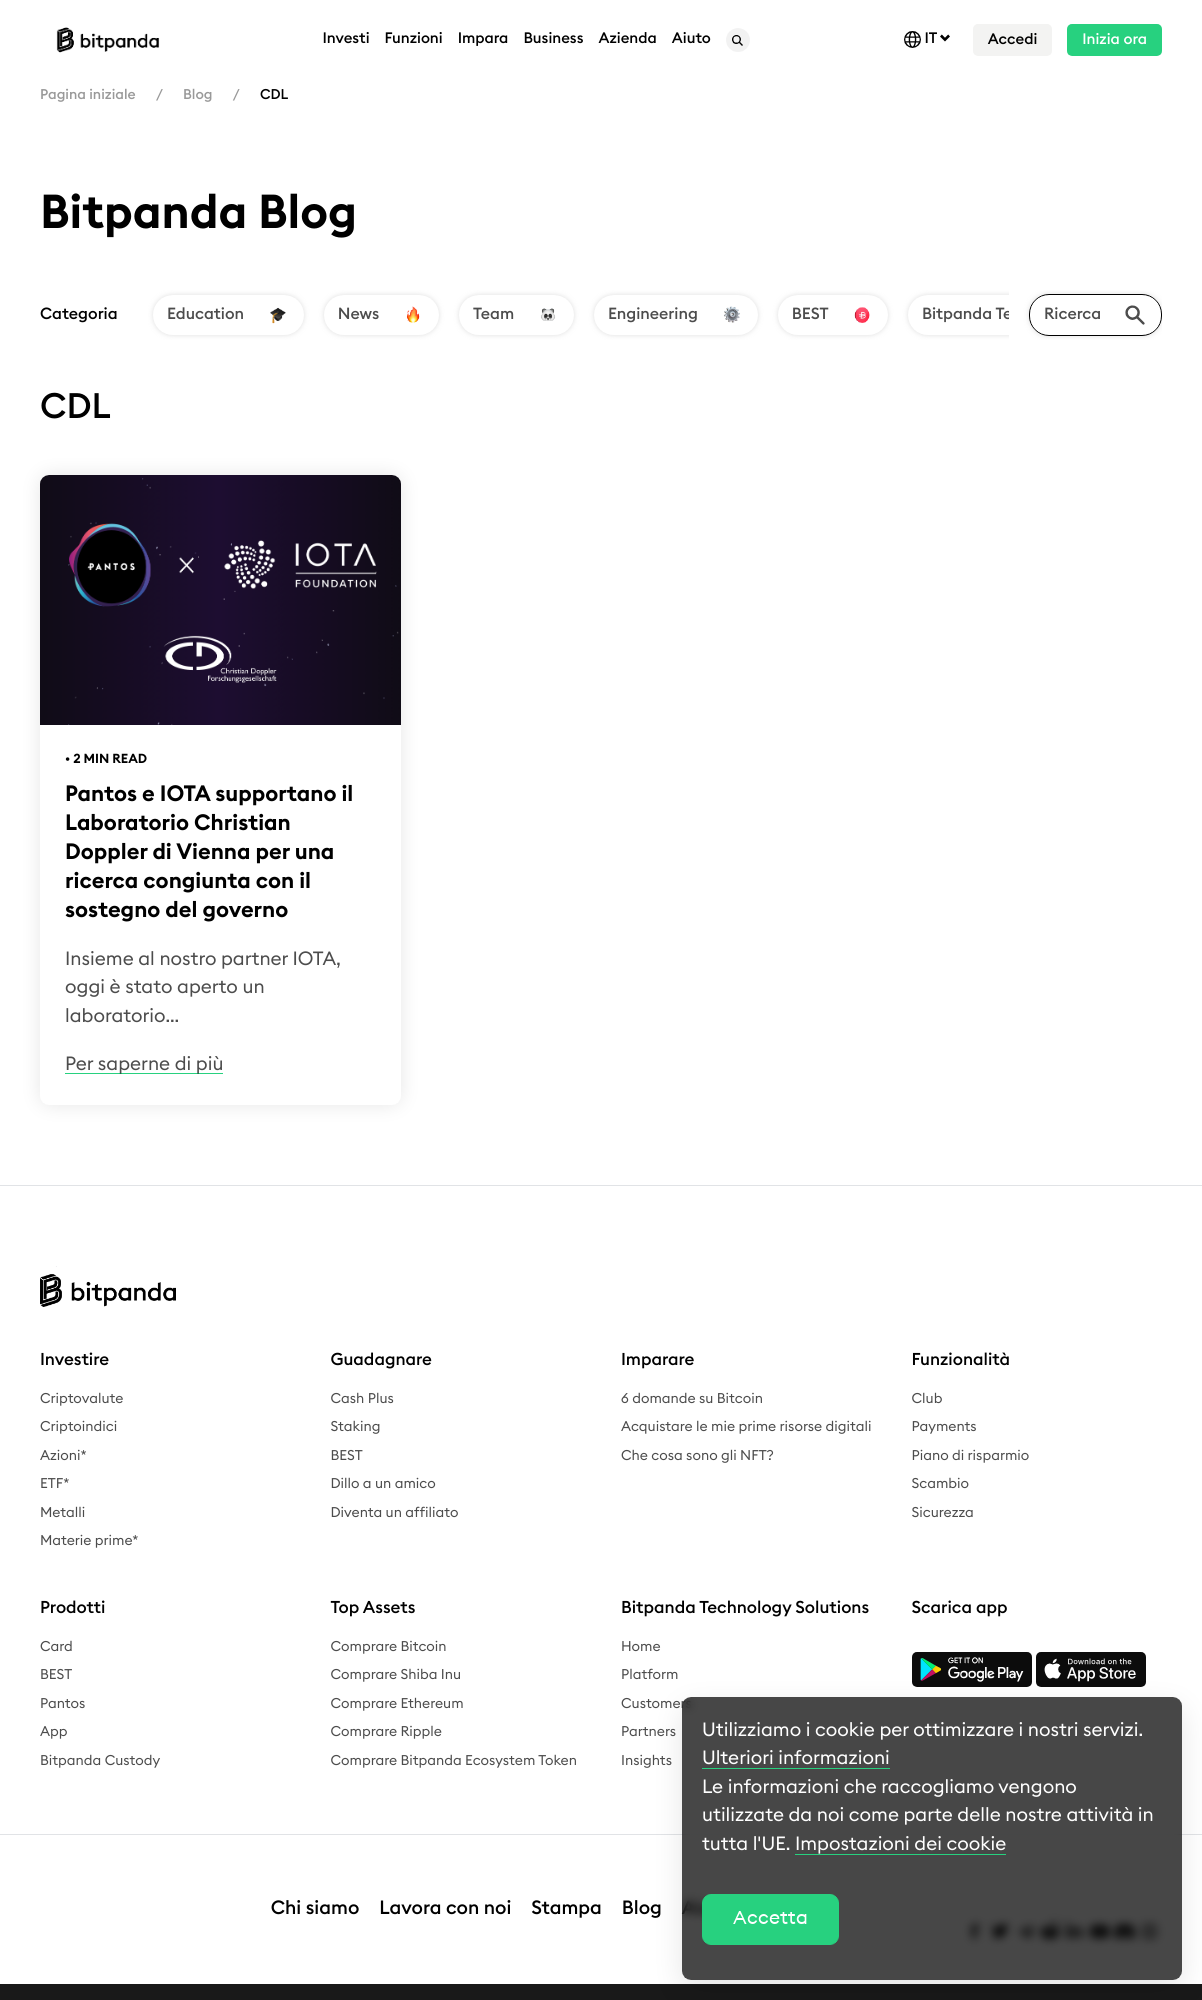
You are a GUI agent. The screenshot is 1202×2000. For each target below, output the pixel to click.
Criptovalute (81, 1399)
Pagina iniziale (88, 95)
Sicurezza (943, 1513)
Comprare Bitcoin (389, 1647)
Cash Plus (362, 1399)
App (54, 1732)
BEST (347, 1456)
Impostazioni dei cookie (900, 1844)
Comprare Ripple (386, 1732)
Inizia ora (1114, 39)
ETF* (54, 1484)
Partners (648, 1732)
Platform (650, 1675)
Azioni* (63, 1456)
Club (927, 1399)
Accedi (1013, 39)
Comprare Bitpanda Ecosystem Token (454, 1761)
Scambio (941, 1484)
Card (56, 1647)
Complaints (519, 1981)
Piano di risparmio (971, 1456)
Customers (656, 1704)
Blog (197, 95)
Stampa (566, 1888)
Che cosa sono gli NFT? (697, 1456)
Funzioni (414, 38)
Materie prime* (89, 1541)
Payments (944, 1427)
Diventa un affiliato (395, 1513)
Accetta (770, 1918)
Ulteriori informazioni (796, 1758)
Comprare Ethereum (397, 1704)
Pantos (62, 1704)
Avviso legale (83, 1981)
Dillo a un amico (383, 1484)
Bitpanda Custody (100, 1761)
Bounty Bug (615, 1981)
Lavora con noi (445, 1888)
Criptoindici (78, 1427)
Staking (356, 1427)
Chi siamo (315, 1888)
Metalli (62, 1513)
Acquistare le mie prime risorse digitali (746, 1427)
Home (641, 1647)
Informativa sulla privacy (229, 1981)
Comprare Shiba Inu (396, 1675)
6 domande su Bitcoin (692, 1399)
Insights (646, 1761)
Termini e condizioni (396, 1981)
